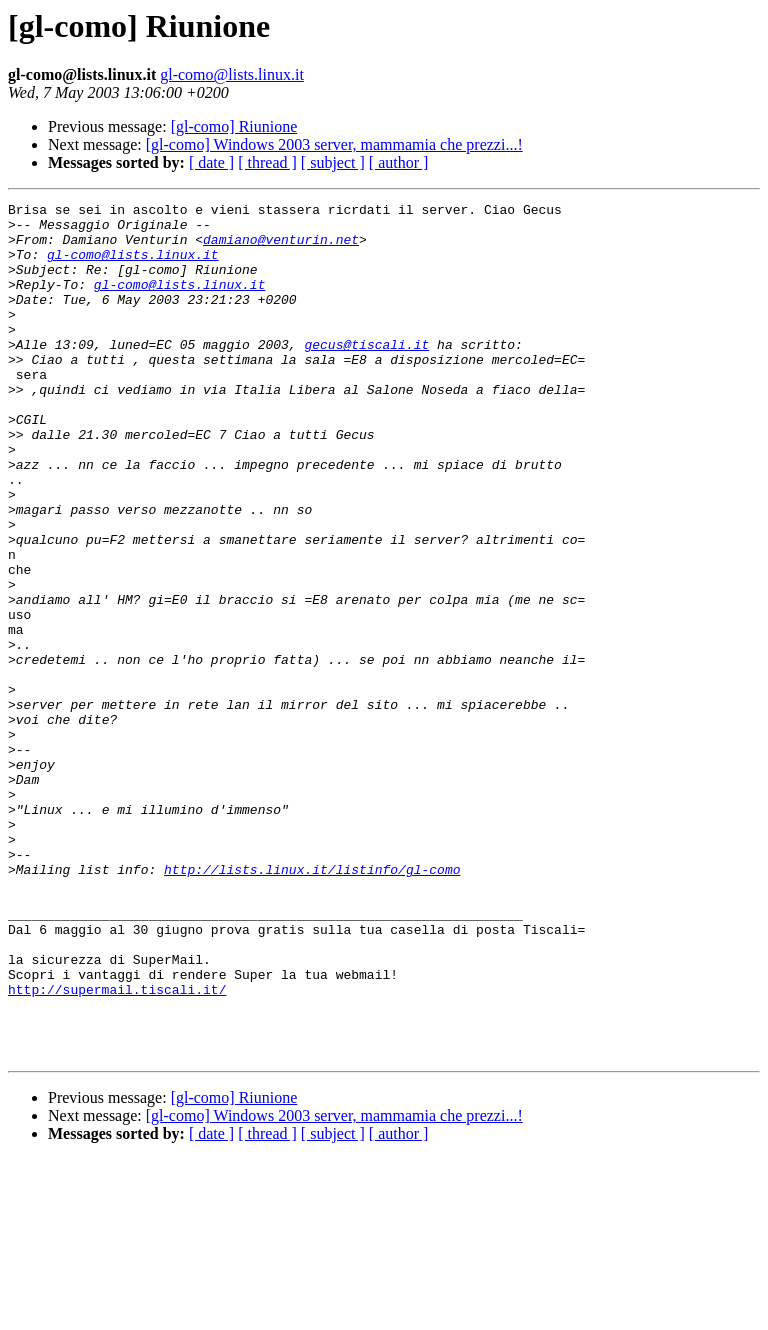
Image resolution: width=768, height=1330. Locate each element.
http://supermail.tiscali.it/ (117, 1148)
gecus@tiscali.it (366, 374)
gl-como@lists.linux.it (232, 74)
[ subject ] (333, 162)
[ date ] (211, 162)
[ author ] (399, 162)
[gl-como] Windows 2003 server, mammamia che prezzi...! (334, 144)
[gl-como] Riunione (234, 126)
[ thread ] (267, 162)
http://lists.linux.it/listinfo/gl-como (312, 1004)
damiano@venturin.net (281, 248)
